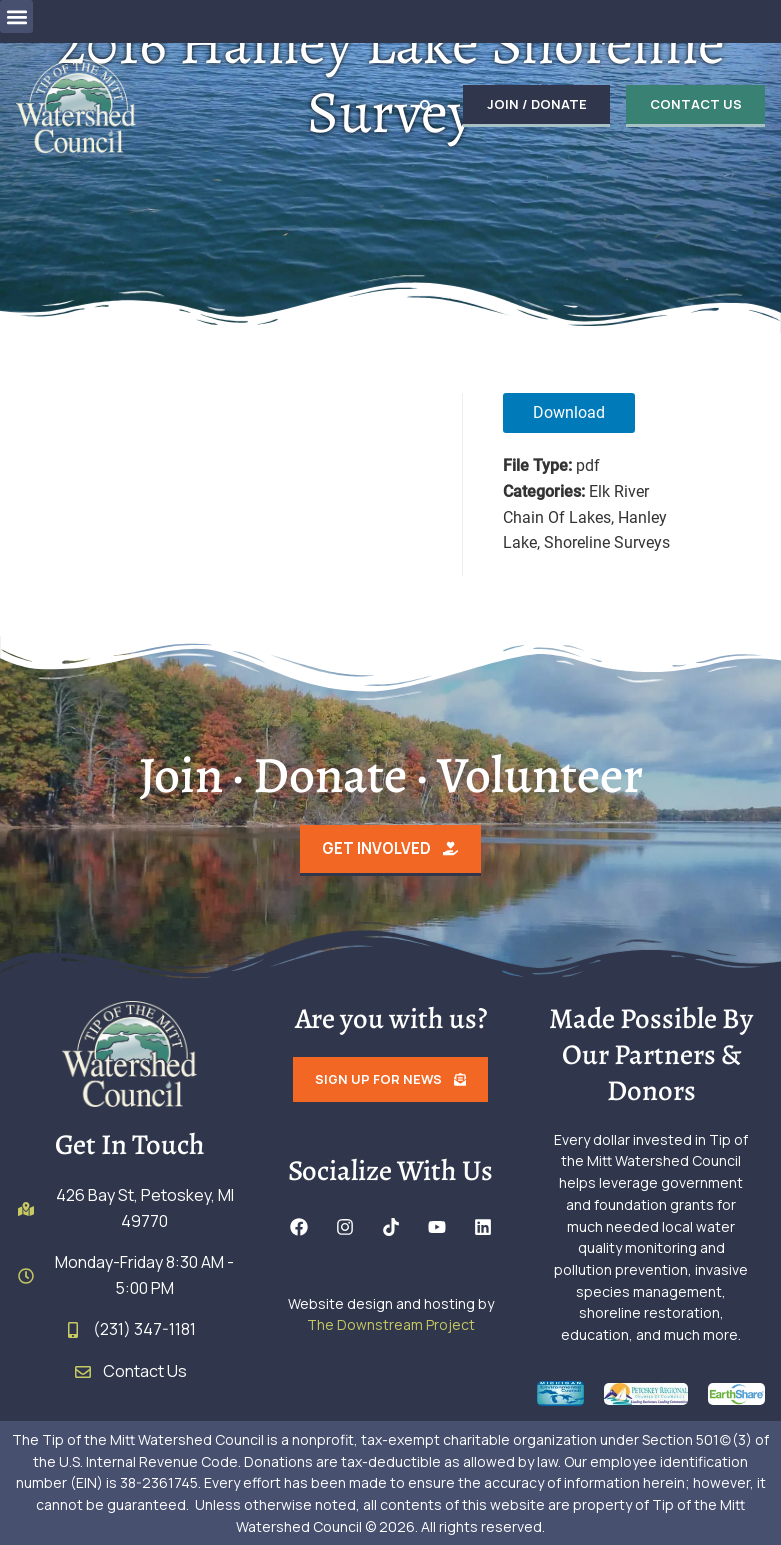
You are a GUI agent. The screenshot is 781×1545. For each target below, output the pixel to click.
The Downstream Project (391, 1325)
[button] (16, 16)
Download (569, 412)
